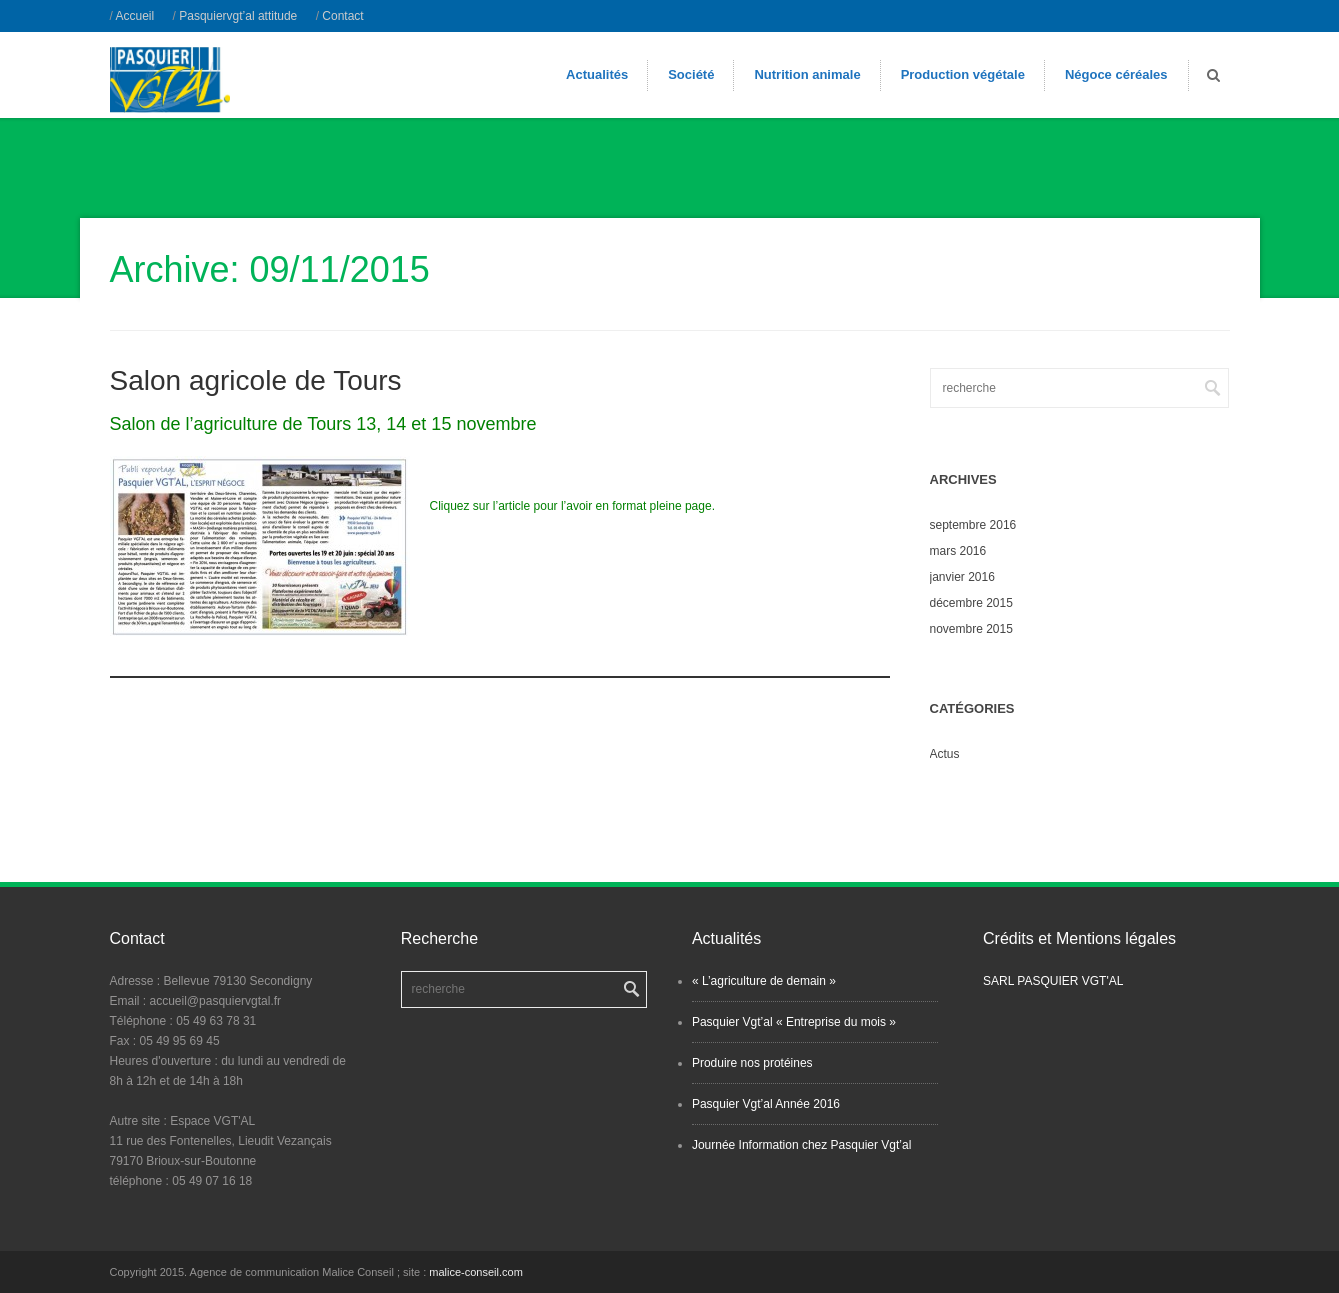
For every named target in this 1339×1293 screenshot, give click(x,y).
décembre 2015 (971, 603)
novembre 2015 (971, 629)
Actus (945, 754)
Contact (342, 16)
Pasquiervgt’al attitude (238, 16)
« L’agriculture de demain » (764, 981)
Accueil (135, 16)
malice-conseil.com (476, 1272)
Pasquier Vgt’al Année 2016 (766, 1104)
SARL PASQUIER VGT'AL (1053, 981)
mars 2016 (958, 551)
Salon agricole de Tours (256, 380)
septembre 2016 (973, 525)
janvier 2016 (962, 577)
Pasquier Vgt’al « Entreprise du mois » (794, 1022)
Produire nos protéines (752, 1063)
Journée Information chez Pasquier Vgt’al (801, 1145)
